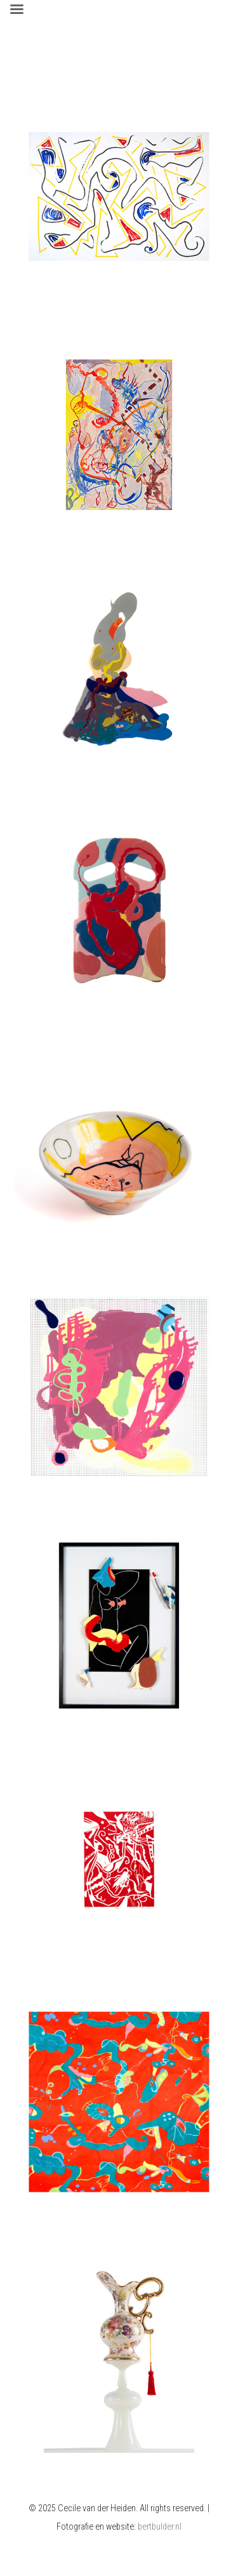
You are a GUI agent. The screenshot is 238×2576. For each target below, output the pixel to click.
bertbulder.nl (160, 2526)
